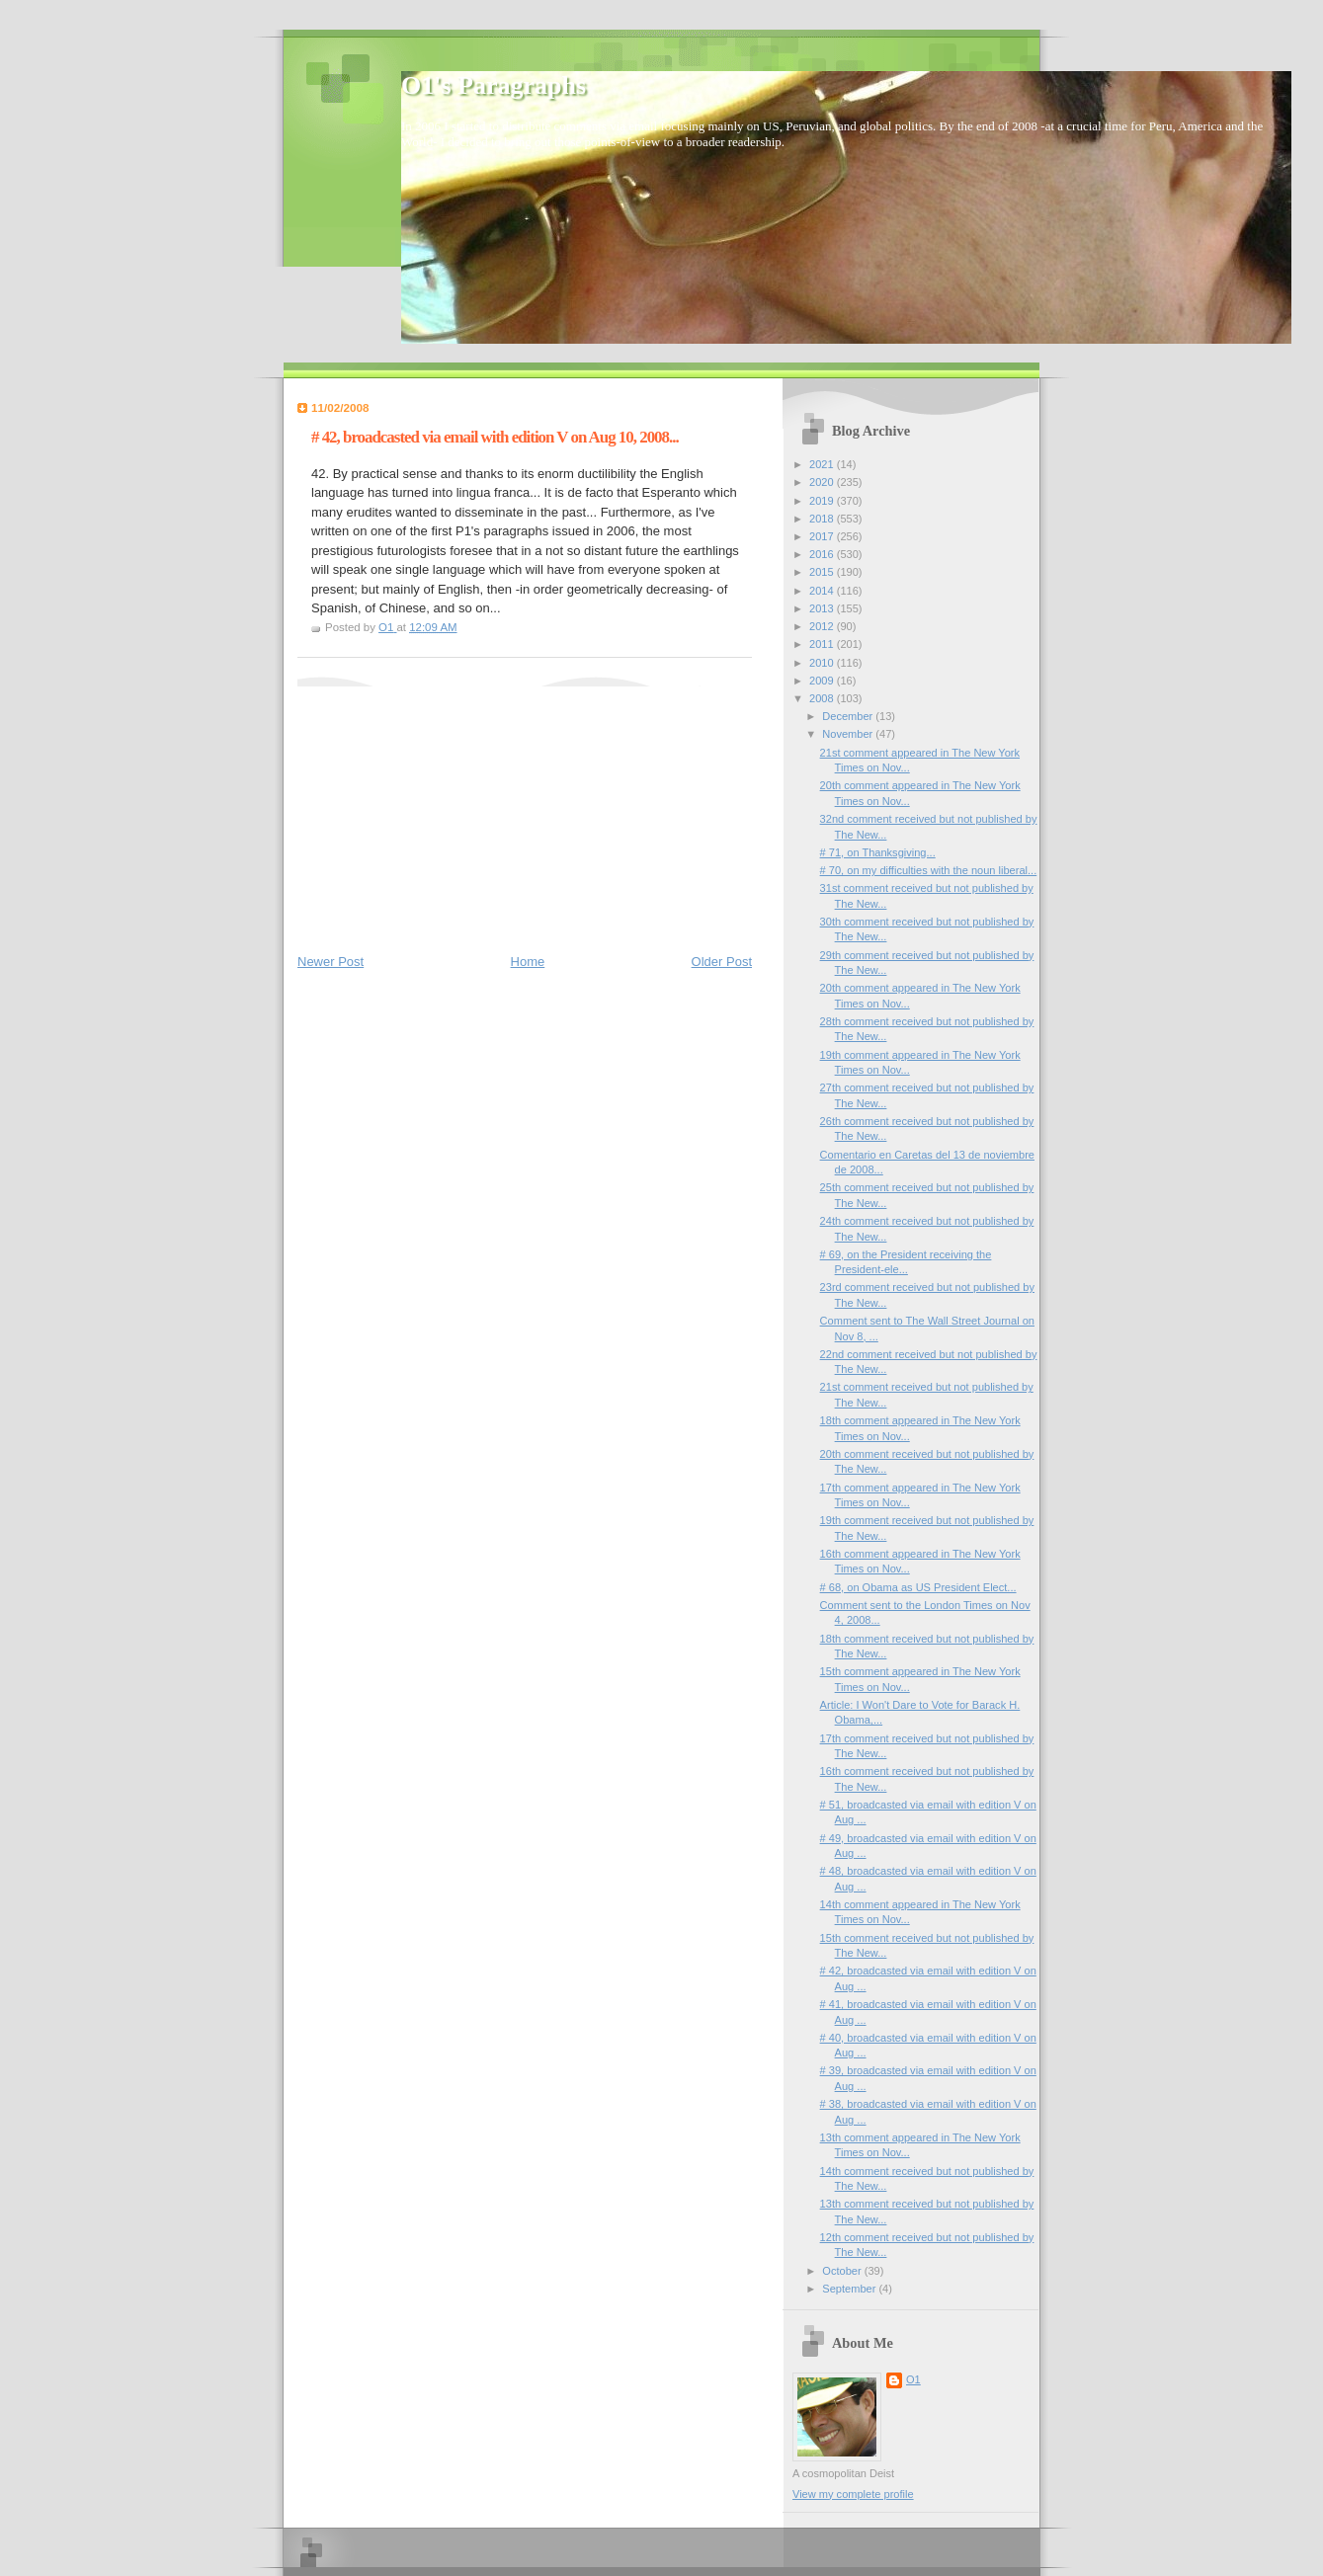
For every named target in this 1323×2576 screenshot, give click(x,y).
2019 (823, 501)
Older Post (722, 961)
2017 (823, 536)
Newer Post (330, 961)
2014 (823, 591)
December (848, 716)
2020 (823, 482)
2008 (823, 698)
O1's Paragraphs (493, 85)
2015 (823, 572)
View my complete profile (853, 2494)
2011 (823, 644)
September (850, 2288)
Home (528, 961)
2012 (823, 626)
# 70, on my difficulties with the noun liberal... (928, 870)
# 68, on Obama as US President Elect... (918, 1587)
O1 (913, 2379)
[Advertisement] (445, 809)
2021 (823, 464)
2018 (823, 518)
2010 (823, 663)
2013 (823, 608)
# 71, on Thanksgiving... (878, 852)
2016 (823, 554)
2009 (823, 680)
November (848, 734)
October (843, 2271)
